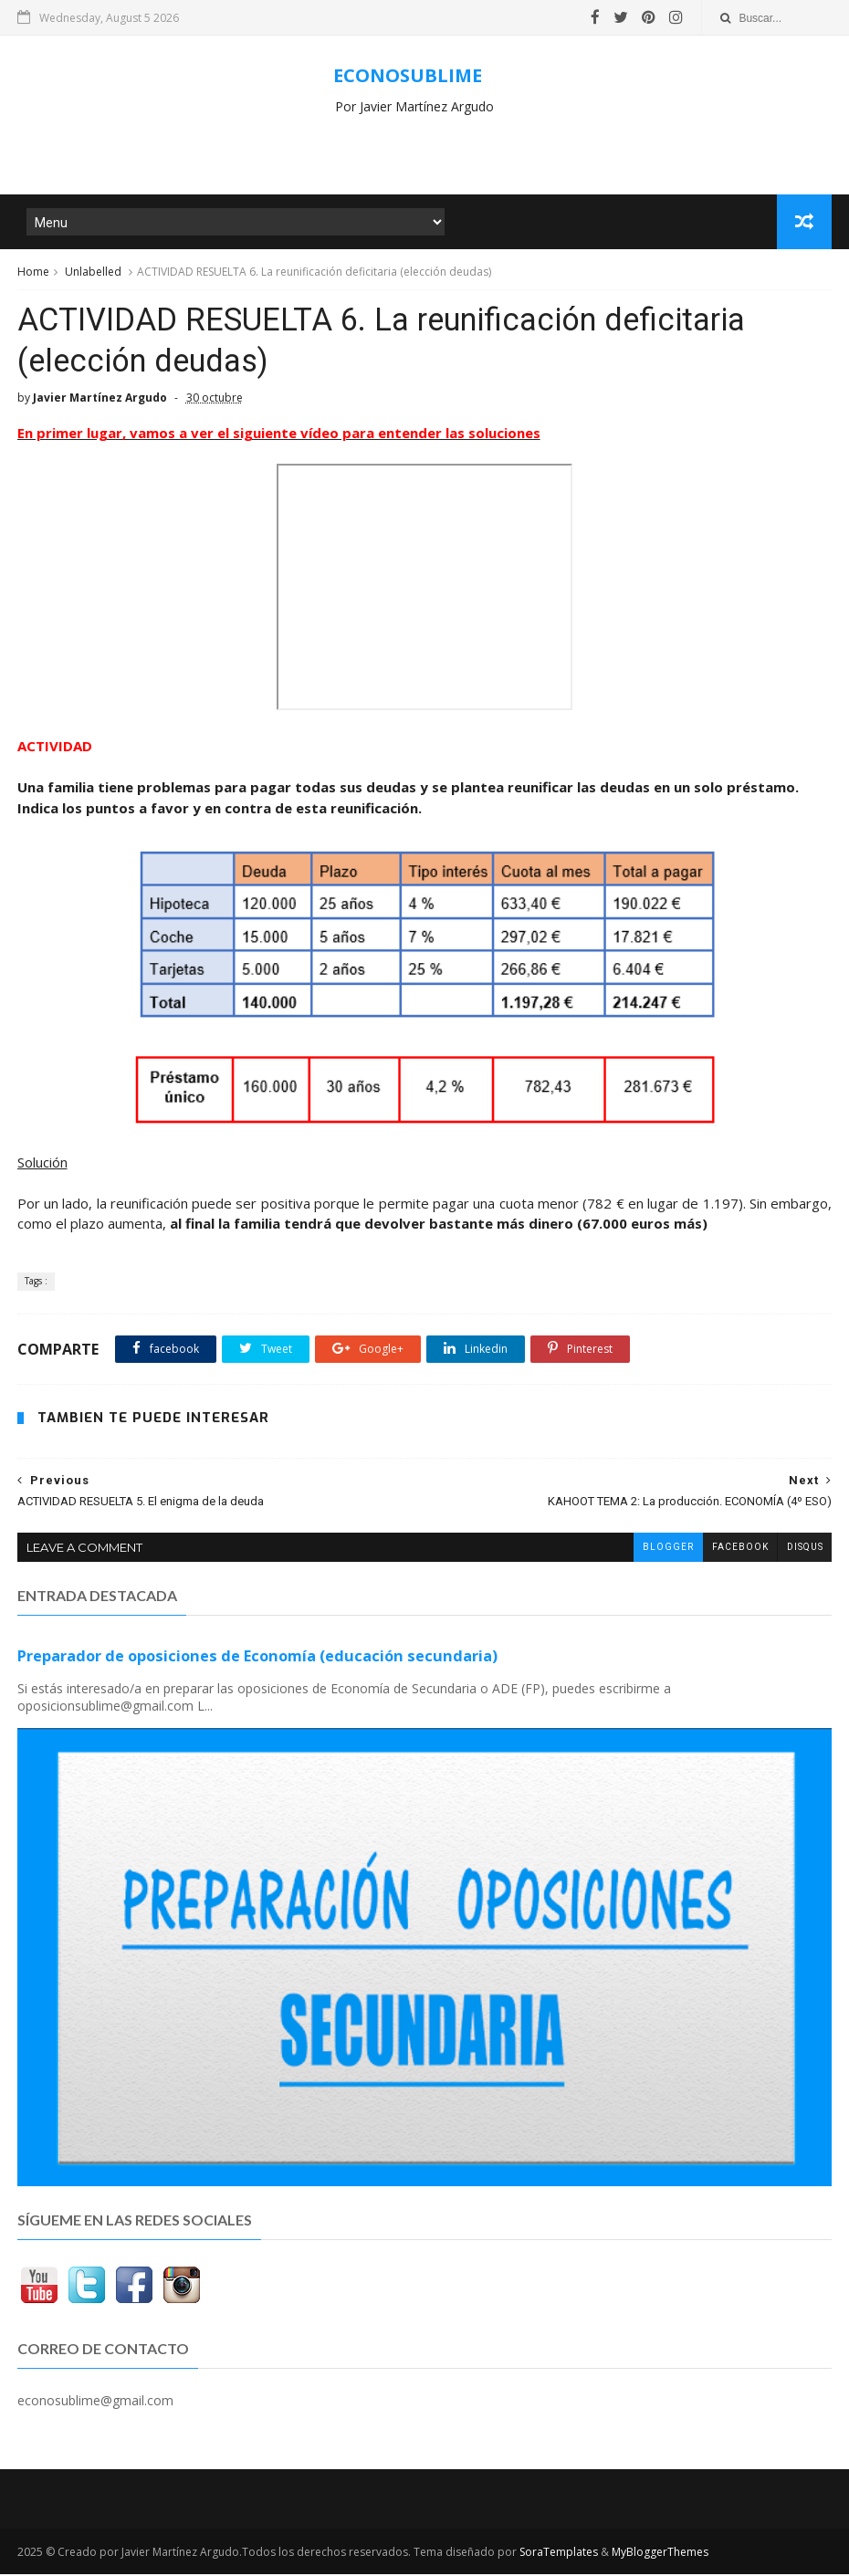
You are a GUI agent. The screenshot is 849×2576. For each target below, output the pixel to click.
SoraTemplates (558, 2553)
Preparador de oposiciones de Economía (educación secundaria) (257, 1658)
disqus (804, 1549)
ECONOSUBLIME (407, 75)
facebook (739, 1549)
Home (33, 272)
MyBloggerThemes (660, 2553)
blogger (667, 1549)
